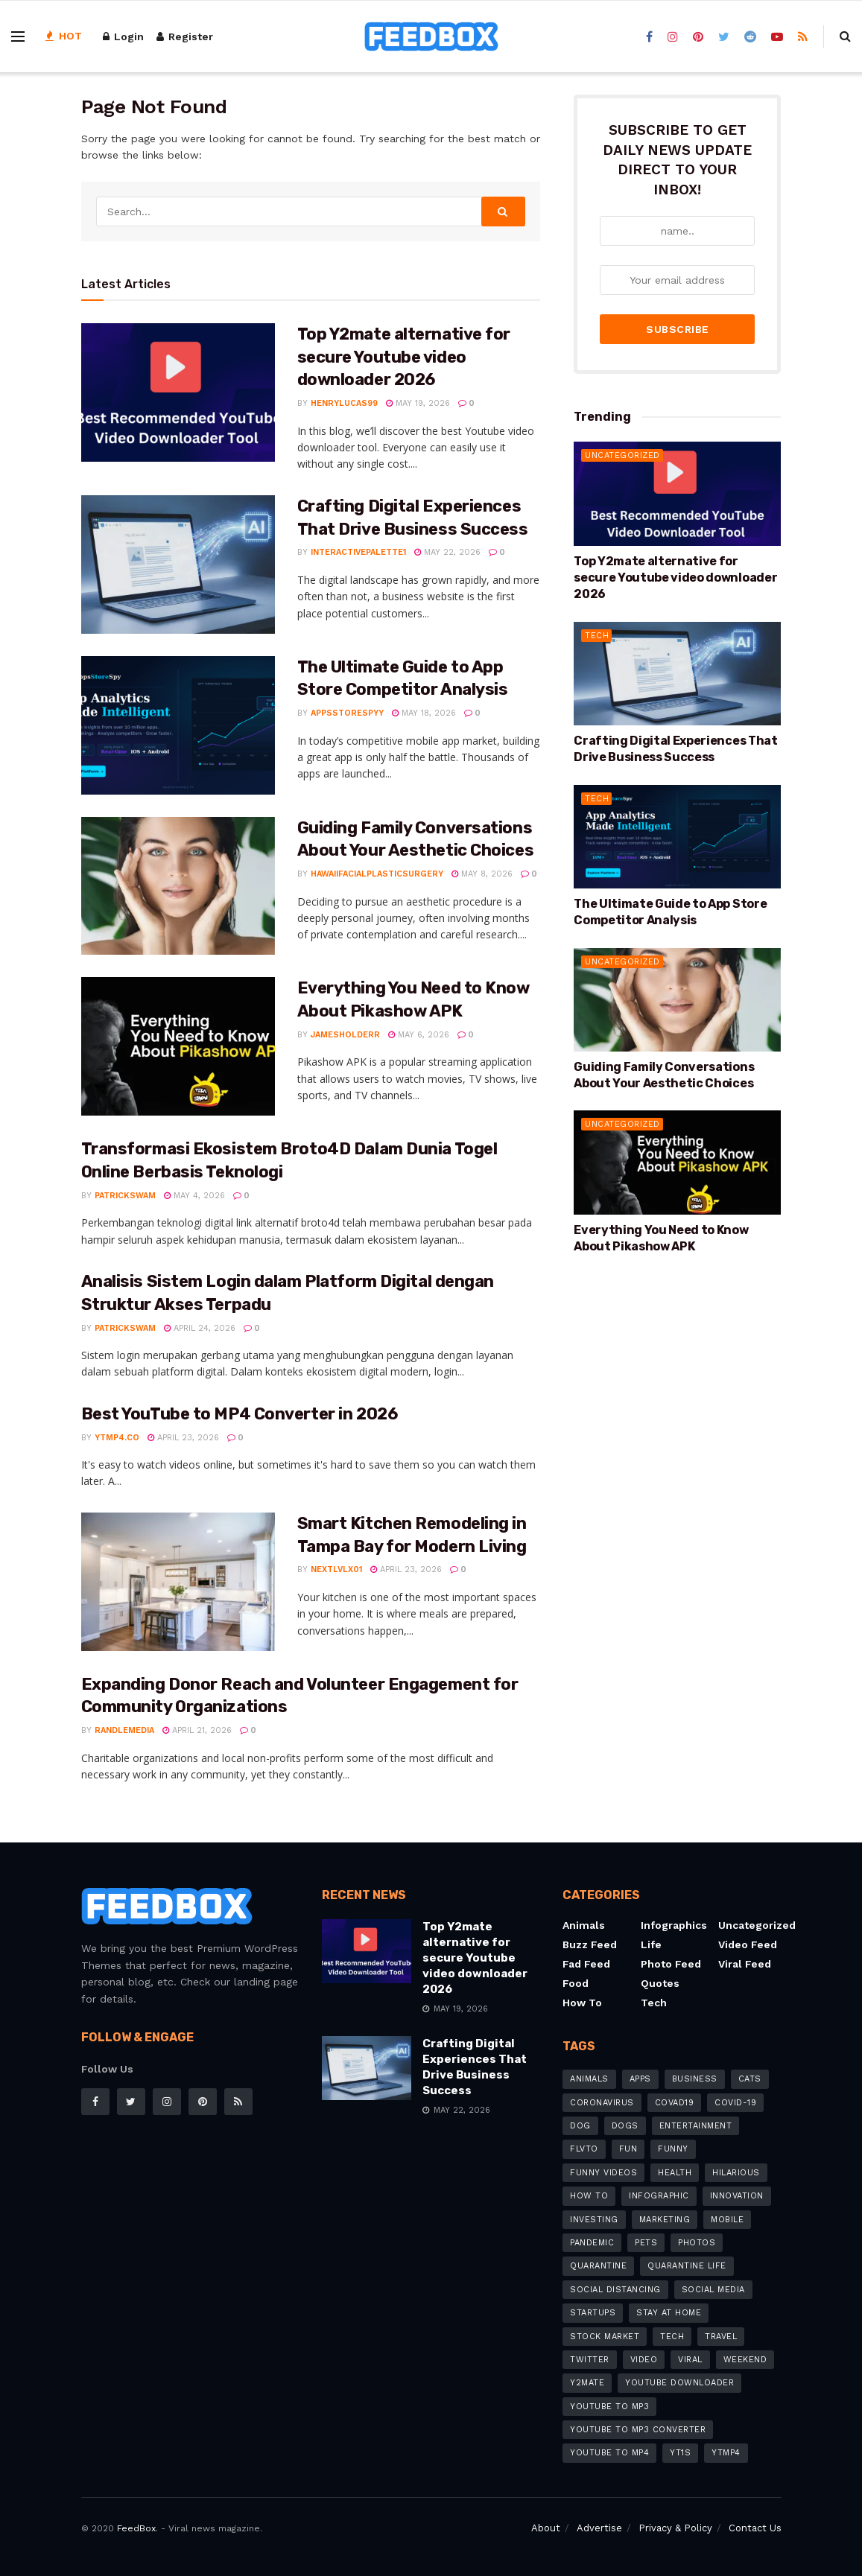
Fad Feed (586, 1964)
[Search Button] (503, 211)
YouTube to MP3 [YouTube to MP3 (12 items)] (609, 2406)
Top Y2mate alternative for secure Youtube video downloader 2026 (404, 357)
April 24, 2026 (199, 1328)
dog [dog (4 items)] (580, 2126)
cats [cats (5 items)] (749, 2079)
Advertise (599, 2528)
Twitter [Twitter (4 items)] (589, 2359)
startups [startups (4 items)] (592, 2313)
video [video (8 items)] (644, 2359)
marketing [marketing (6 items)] (665, 2219)
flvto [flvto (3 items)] (584, 2149)
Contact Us (755, 2528)
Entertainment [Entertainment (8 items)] (695, 2126)
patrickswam (125, 1195)
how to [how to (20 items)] (589, 2196)
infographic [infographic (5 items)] (659, 2196)
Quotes (660, 1983)
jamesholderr (345, 1035)
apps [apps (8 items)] (640, 2079)
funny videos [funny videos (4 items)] (603, 2173)
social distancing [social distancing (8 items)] (615, 2289)
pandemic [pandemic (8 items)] (592, 2243)
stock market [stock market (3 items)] (604, 2336)
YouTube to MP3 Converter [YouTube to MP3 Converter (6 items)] (638, 2430)
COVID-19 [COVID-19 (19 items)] (735, 2103)
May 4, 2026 (194, 1195)
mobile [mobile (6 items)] (727, 2219)
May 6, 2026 (418, 1035)
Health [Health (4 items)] (674, 2173)
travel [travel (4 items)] (721, 2336)
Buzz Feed (589, 1944)
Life (651, 1944)
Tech (597, 609)
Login (123, 36)
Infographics (674, 1925)
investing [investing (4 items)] (594, 2219)
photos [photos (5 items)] (696, 2243)
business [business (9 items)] (694, 2079)
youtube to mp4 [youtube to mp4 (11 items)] (609, 2453)
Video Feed (747, 1944)
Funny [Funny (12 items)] (673, 2149)
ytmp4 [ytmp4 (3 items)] (726, 2453)
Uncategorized (622, 428)
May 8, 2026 (482, 874)
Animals (583, 1925)
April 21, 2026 (197, 1730)
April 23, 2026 (183, 1438)
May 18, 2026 (424, 713)
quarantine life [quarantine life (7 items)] (686, 2266)
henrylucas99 (344, 403)
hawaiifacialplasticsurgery (377, 874)
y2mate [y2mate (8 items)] (587, 2383)
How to (582, 2003)
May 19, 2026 (418, 403)
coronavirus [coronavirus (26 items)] (602, 2103)
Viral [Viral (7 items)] (690, 2359)
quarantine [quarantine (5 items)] (598, 2266)
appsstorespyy (347, 713)
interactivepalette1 (358, 552)
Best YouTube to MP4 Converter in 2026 (239, 1414)
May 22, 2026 (447, 552)
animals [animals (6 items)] (589, 2079)
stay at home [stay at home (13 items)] (668, 2313)
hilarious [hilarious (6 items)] (736, 2173)
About (545, 2528)
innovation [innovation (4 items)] (737, 2196)
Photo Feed (671, 1964)
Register (184, 36)
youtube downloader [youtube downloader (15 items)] (679, 2383)
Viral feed (744, 1964)
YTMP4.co (117, 1438)
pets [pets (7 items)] (646, 2243)
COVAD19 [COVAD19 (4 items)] (674, 2103)
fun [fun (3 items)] (628, 2149)
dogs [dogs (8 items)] (625, 2126)
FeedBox (136, 2528)
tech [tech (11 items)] (672, 2336)
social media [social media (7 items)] (713, 2289)
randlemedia (124, 1730)
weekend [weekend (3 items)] (745, 2359)
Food (575, 1983)
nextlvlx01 (336, 1569)
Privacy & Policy (675, 2528)
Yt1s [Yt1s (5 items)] (680, 2453)
